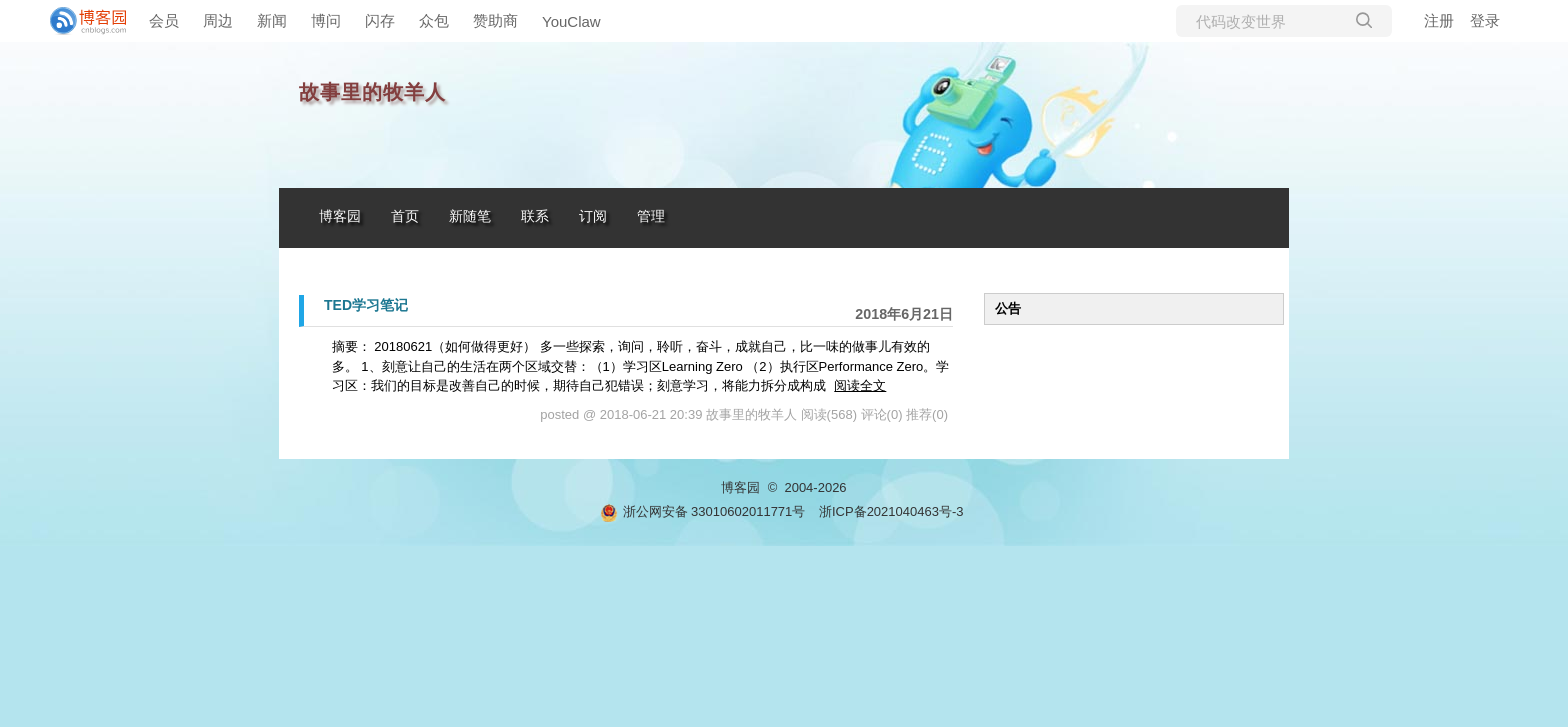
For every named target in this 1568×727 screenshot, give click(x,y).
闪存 (380, 20)
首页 (405, 216)
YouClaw (571, 21)
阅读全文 (860, 385)
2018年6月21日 (904, 314)
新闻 (272, 20)
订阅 (593, 216)
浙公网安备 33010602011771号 (703, 511)
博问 (326, 20)
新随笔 (470, 216)
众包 (434, 20)
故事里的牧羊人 (372, 92)
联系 (535, 216)
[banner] (80, 21)
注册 (1439, 20)
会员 (164, 20)
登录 (1485, 20)
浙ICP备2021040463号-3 (891, 511)
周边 (218, 20)
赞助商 (495, 20)
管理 (651, 216)
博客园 (340, 216)
